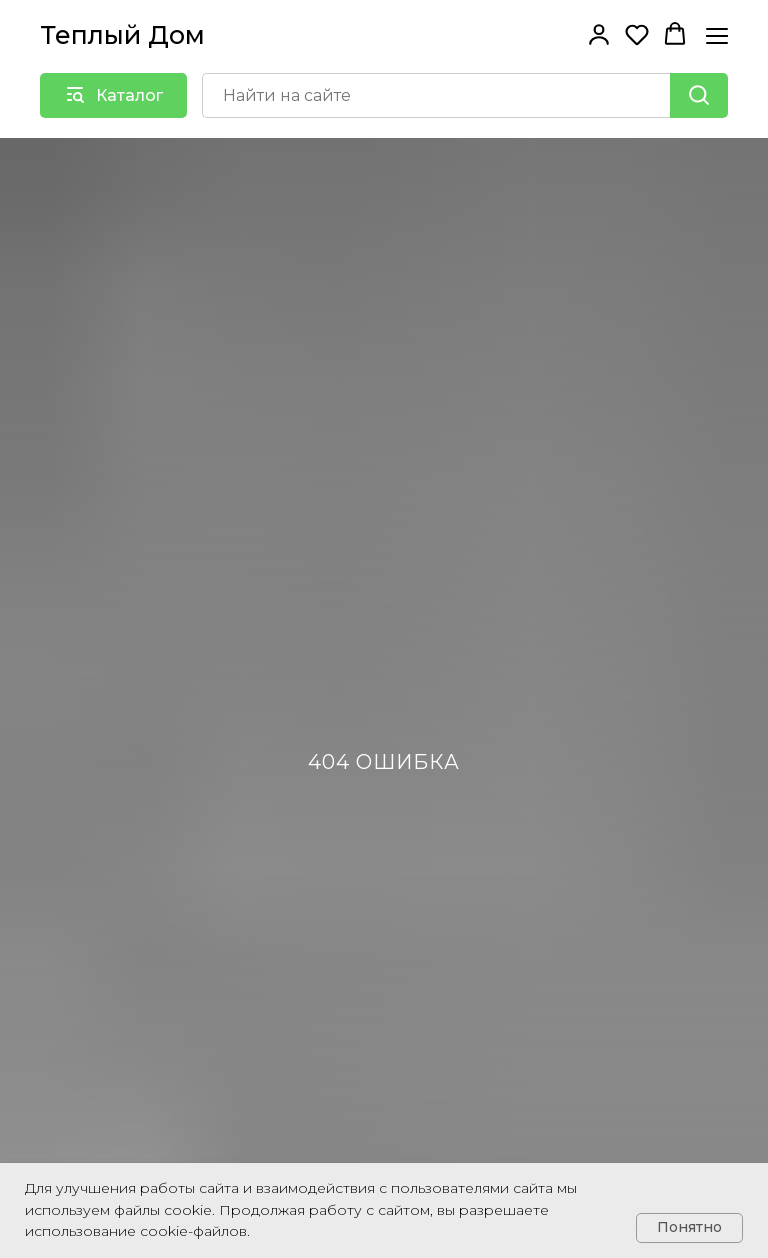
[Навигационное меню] (717, 35)
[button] (599, 34)
